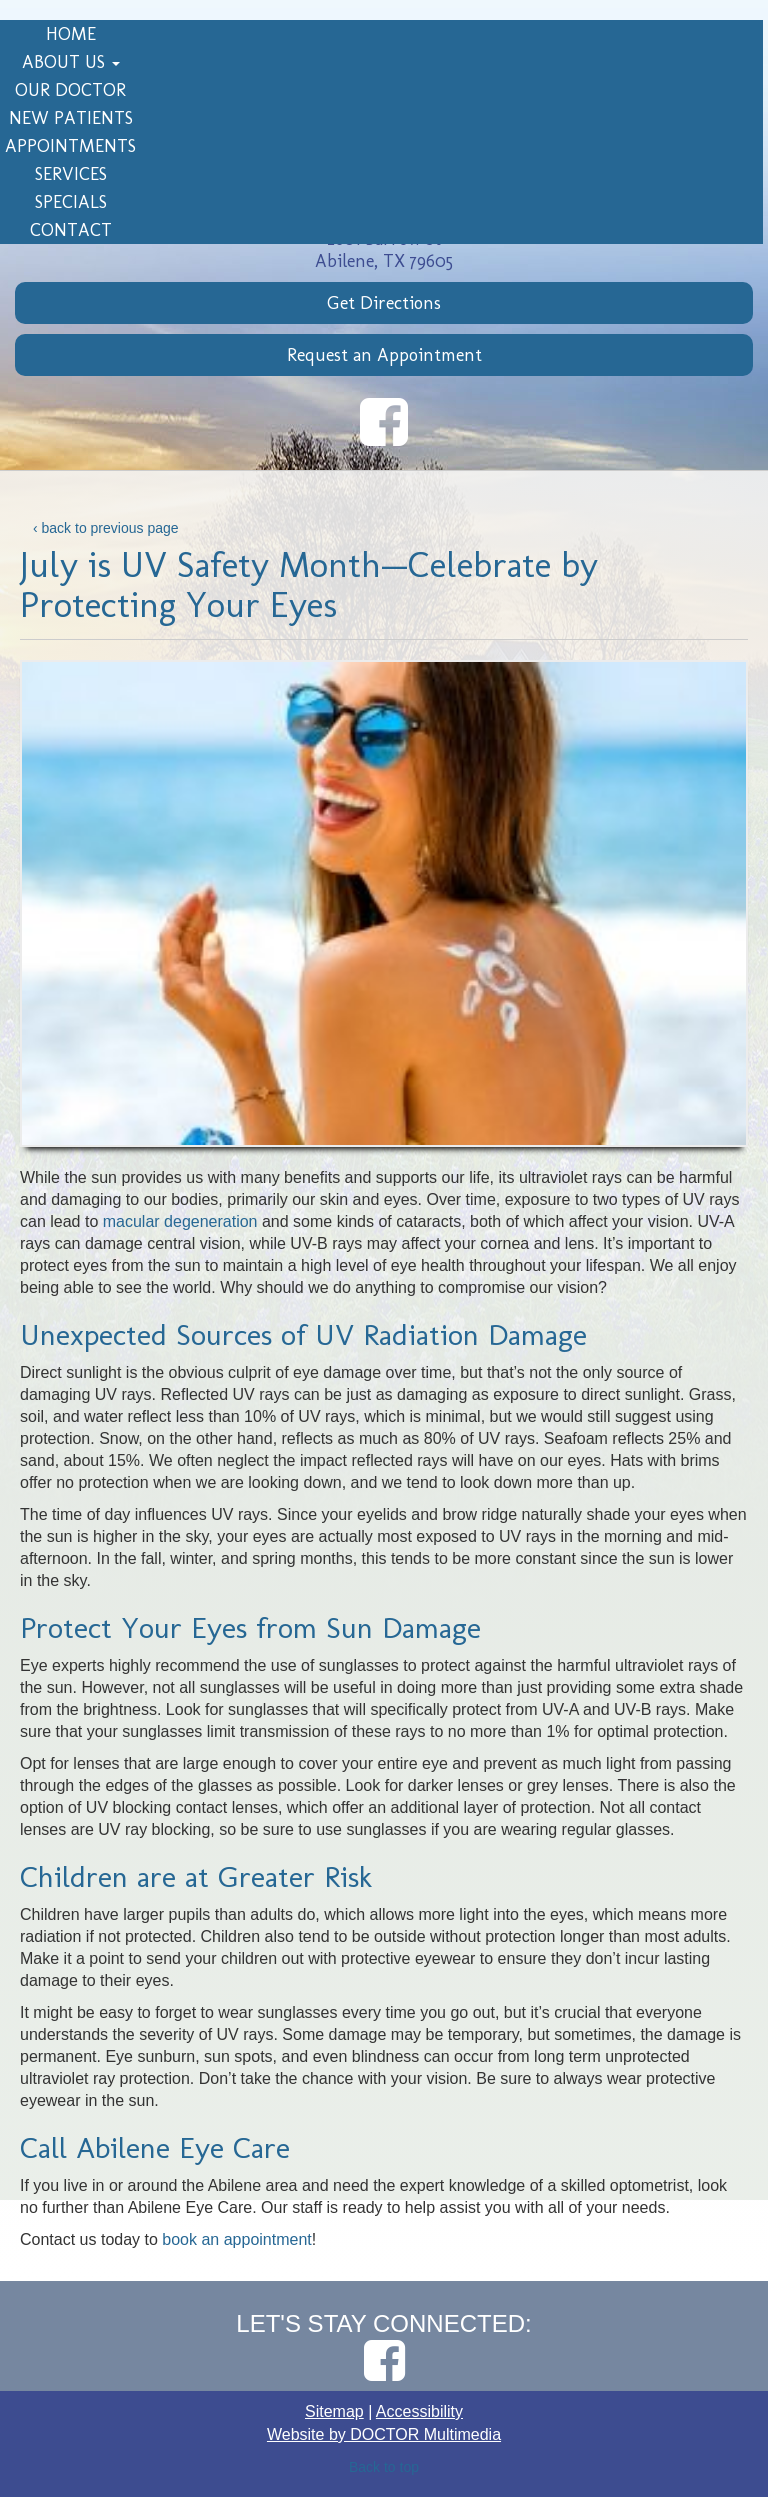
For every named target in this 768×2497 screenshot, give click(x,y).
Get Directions (384, 303)
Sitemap (334, 2411)
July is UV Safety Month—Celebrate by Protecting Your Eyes (309, 584)
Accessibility (419, 2411)
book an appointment (236, 2239)
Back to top (384, 2467)
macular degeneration (180, 1221)
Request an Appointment (384, 355)
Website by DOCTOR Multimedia (384, 2434)
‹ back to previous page (106, 528)
